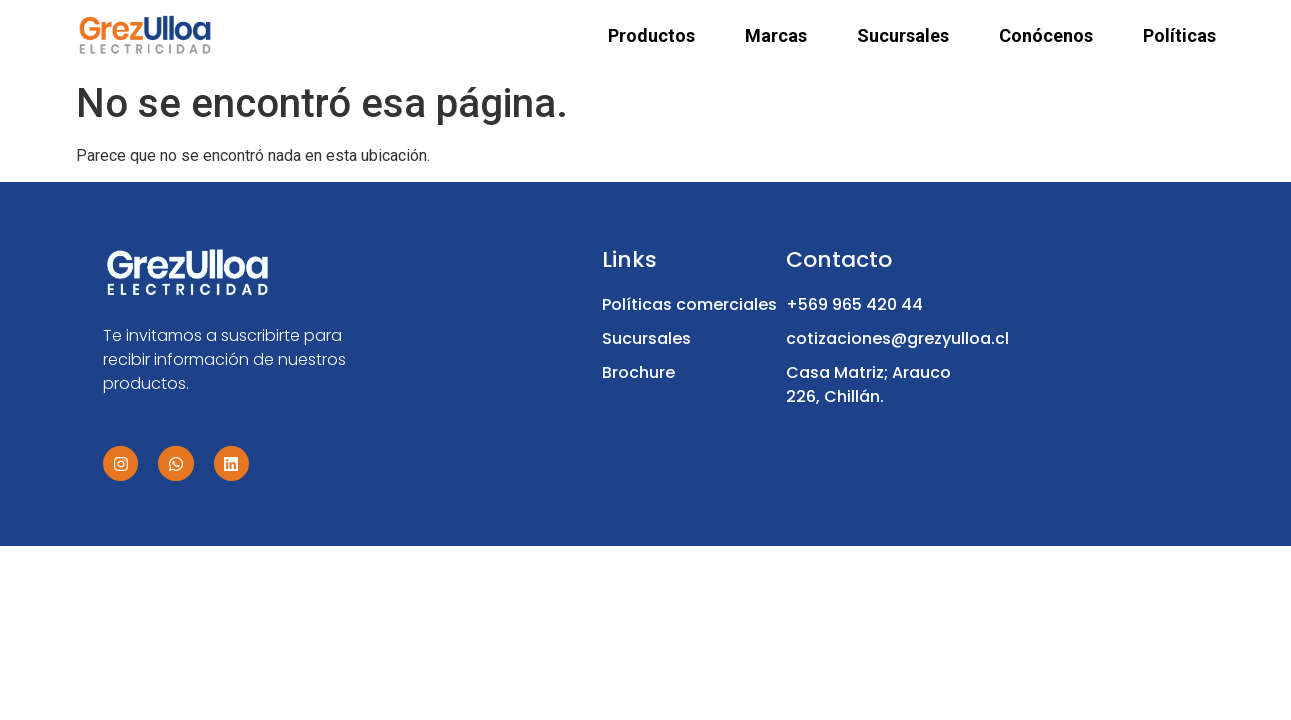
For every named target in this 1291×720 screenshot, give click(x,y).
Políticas (1179, 36)
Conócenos (1046, 36)
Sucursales (903, 36)
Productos (651, 36)
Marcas (776, 36)
